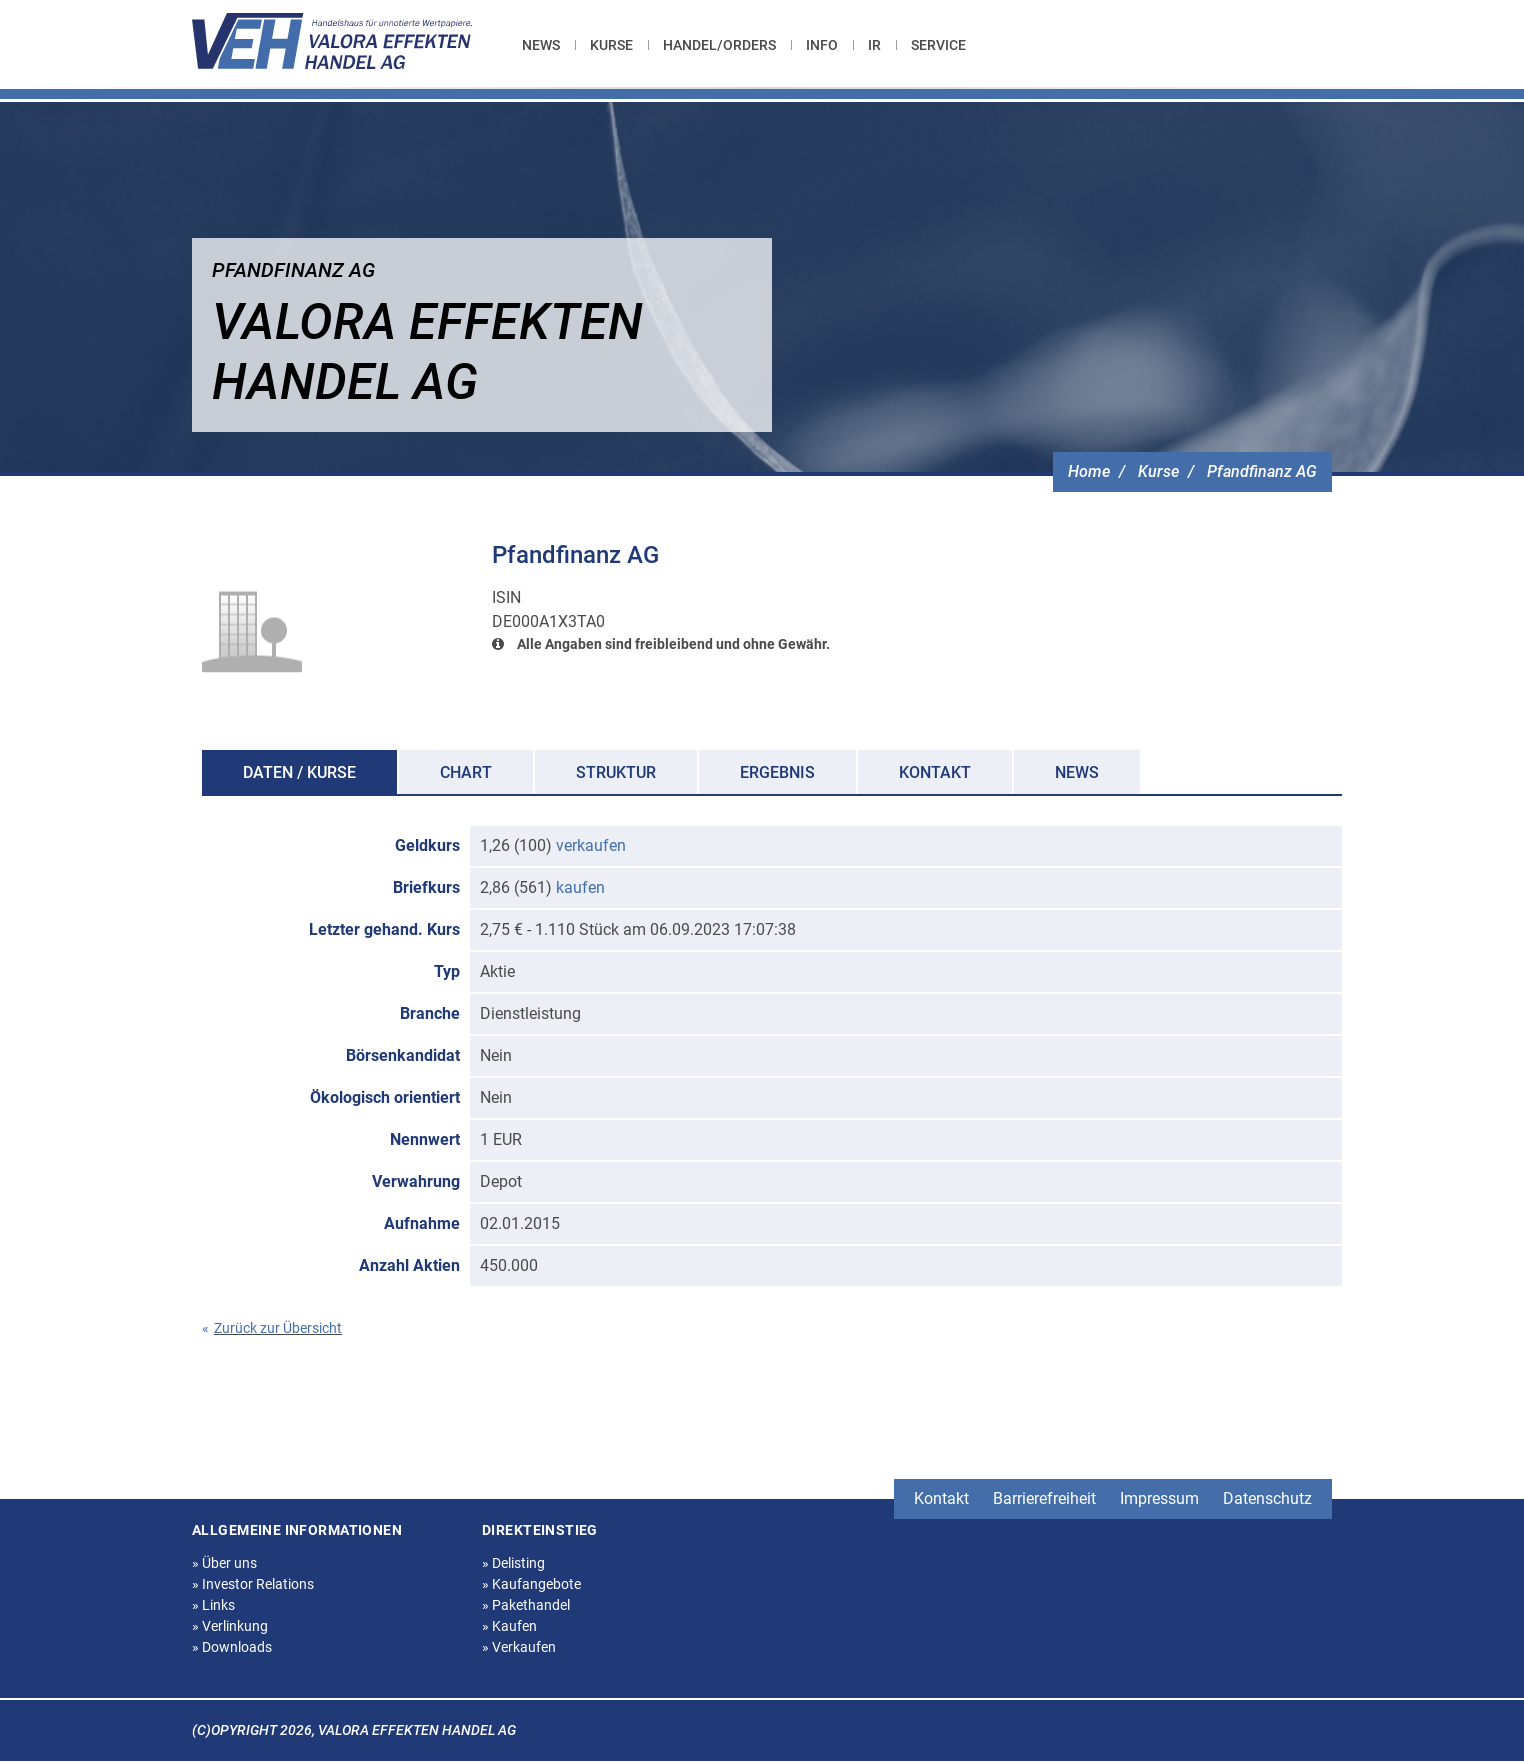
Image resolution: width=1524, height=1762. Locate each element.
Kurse (611, 45)
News (541, 45)
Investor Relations (253, 1584)
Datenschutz (1267, 1498)
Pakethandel (526, 1605)
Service (938, 45)
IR (874, 45)
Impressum (1159, 1498)
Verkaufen (519, 1647)
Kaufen (509, 1626)
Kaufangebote (531, 1584)
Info (822, 45)
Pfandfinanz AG (1262, 471)
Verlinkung (230, 1626)
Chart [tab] (466, 772)
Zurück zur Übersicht (272, 1328)
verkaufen (591, 845)
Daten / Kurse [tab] (299, 772)
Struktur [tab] (616, 772)
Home (1089, 471)
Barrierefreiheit (1044, 1498)
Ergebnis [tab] (777, 772)
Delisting (513, 1563)
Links (213, 1605)
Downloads (232, 1647)
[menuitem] (548, 45)
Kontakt (941, 1498)
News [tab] (1077, 772)
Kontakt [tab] (935, 772)
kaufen (580, 887)
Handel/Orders (719, 45)
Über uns (224, 1563)
